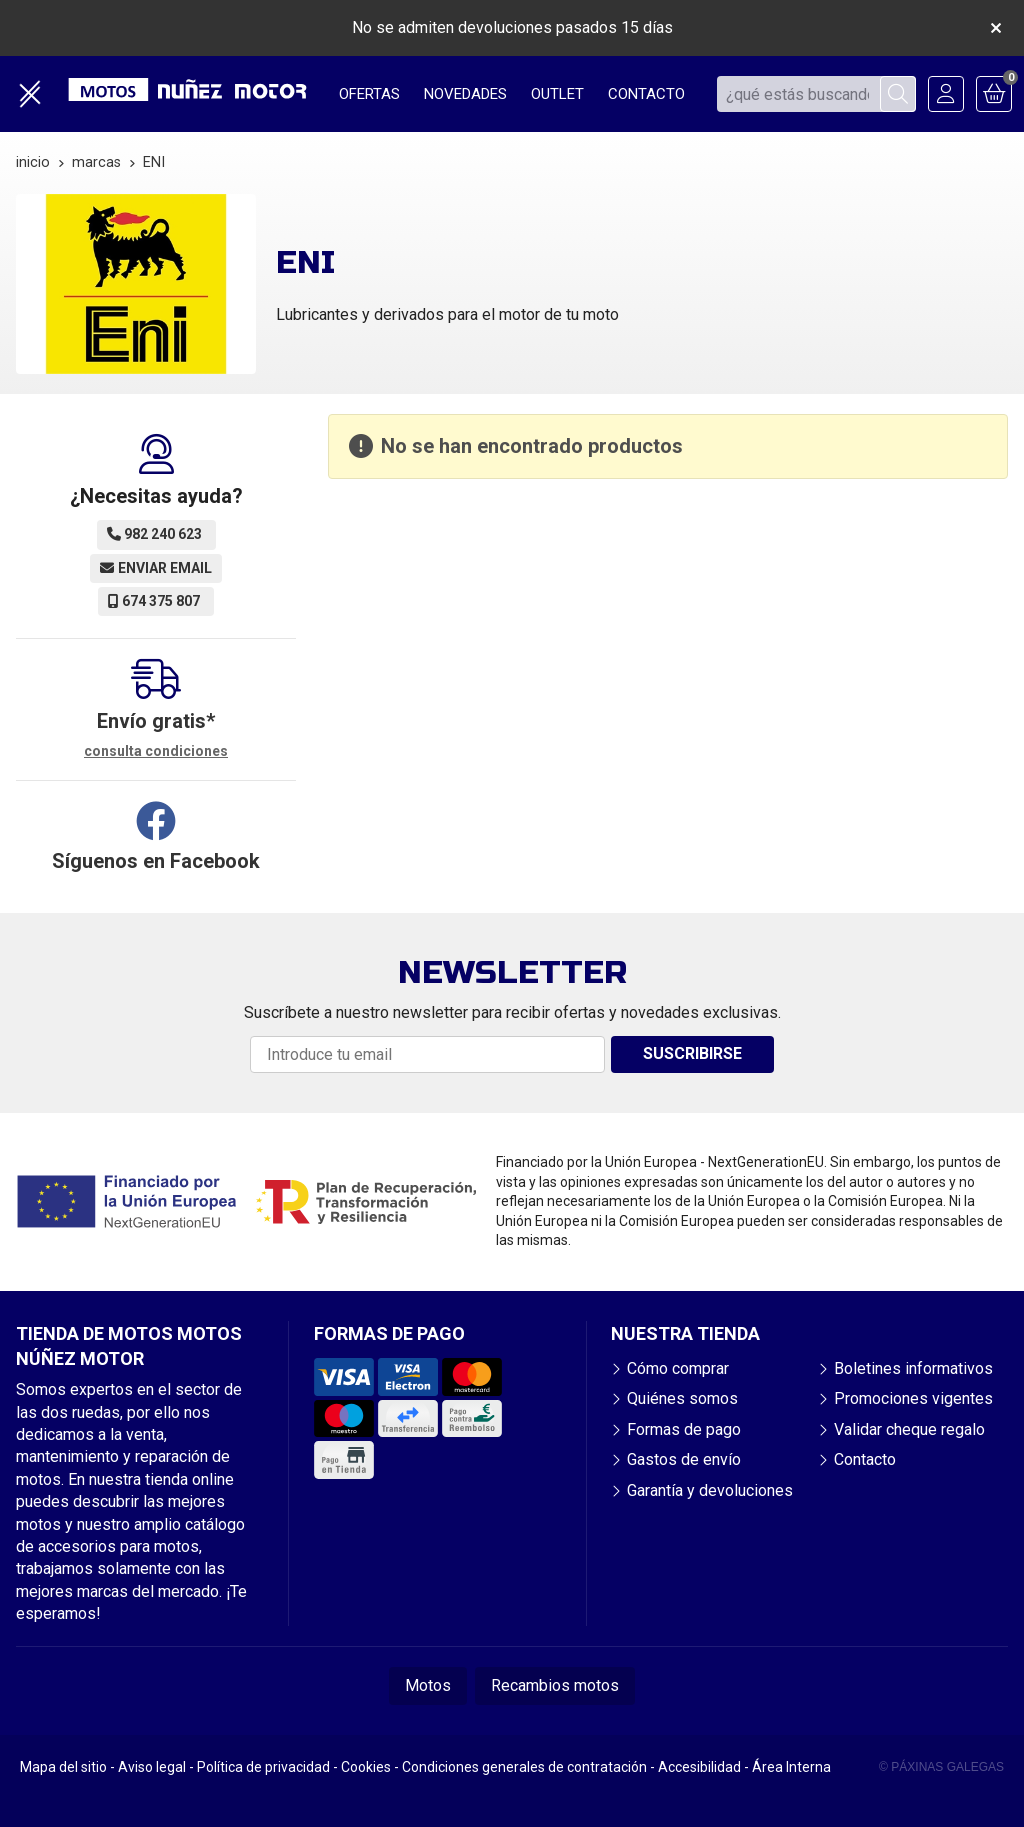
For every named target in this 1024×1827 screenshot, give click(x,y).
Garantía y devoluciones (710, 1490)
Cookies (366, 1767)
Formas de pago (684, 1429)
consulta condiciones (156, 751)
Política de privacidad (263, 1767)
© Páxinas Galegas (941, 1767)
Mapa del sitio (63, 1767)
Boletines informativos (913, 1368)
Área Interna (791, 1767)
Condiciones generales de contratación (524, 1767)
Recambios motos (555, 1685)
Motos (428, 1685)
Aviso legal (152, 1767)
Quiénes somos (682, 1398)
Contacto (865, 1459)
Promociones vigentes (913, 1398)
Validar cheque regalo (909, 1429)
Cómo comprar (678, 1368)
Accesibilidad (699, 1767)
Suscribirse (692, 1053)
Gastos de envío (684, 1459)
